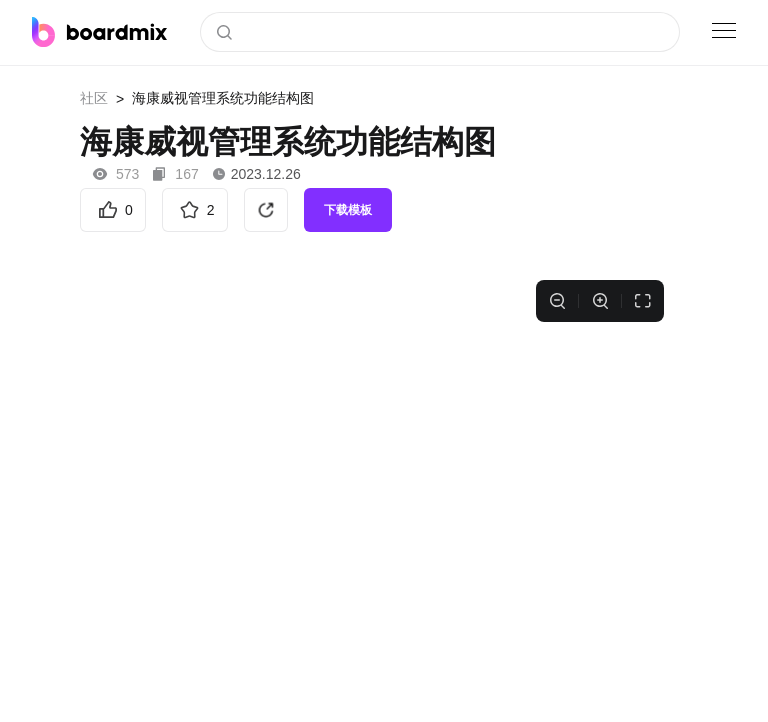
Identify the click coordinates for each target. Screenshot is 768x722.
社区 (94, 98)
